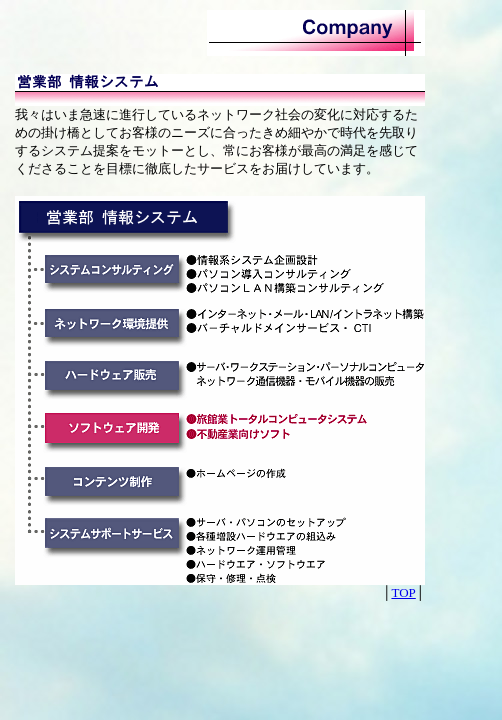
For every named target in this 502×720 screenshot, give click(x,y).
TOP (403, 592)
